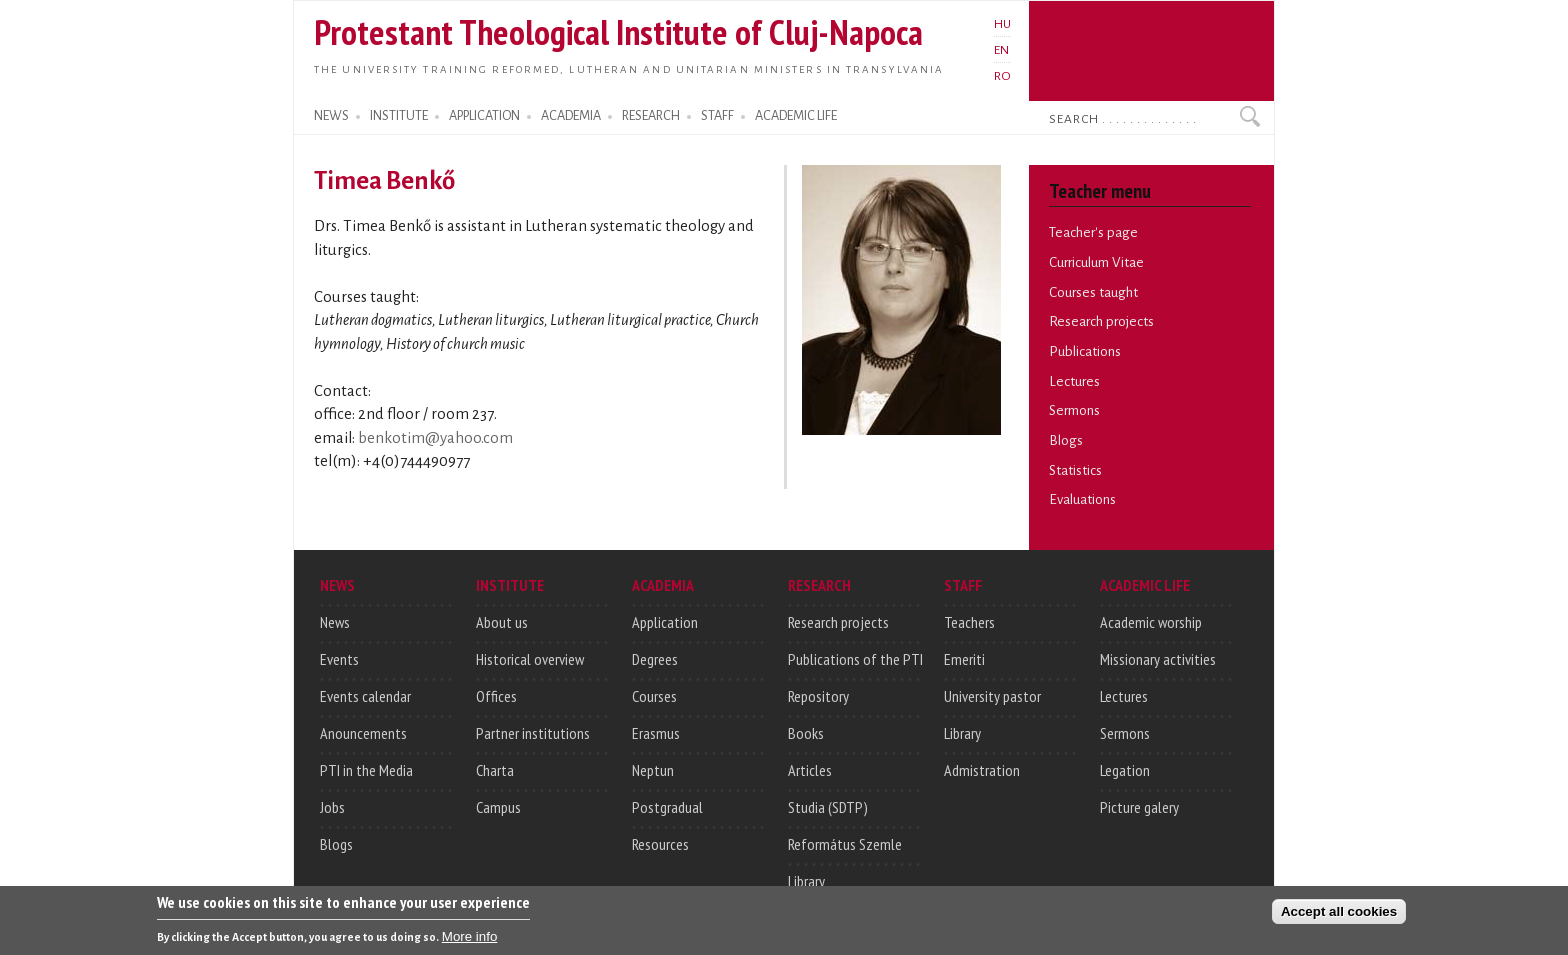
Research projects (1101, 321)
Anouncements (363, 733)
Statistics (1075, 470)
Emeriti (964, 659)
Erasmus (656, 733)
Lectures (1074, 381)
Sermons (1074, 410)
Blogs (1066, 440)
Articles (810, 770)
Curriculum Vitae (1096, 262)
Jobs (332, 807)
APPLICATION (484, 116)
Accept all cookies (1339, 917)
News (335, 622)
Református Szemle (845, 844)
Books (806, 733)
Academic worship (1151, 622)
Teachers (969, 622)
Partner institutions (533, 733)
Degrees (655, 659)
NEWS (331, 116)
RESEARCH (651, 116)
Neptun (653, 770)
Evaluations (1082, 499)
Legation (1125, 770)
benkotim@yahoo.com (435, 438)
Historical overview (530, 659)
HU (1002, 24)
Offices (496, 696)
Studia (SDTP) (828, 807)
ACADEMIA (571, 116)
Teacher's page (1093, 232)
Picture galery (1139, 807)
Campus (498, 807)
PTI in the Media (366, 770)
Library (806, 881)
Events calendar (365, 696)
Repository (818, 696)
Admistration (982, 770)
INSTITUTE (399, 116)
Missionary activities (1158, 659)
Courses (654, 696)
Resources (660, 844)
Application (665, 622)
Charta (495, 770)
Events (339, 659)
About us (502, 622)
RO (1002, 76)
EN (1001, 50)
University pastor (992, 696)
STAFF (717, 116)
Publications (1085, 351)
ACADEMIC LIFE (796, 116)
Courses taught (1093, 292)
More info (470, 941)
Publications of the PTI (855, 659)
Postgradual (667, 807)
